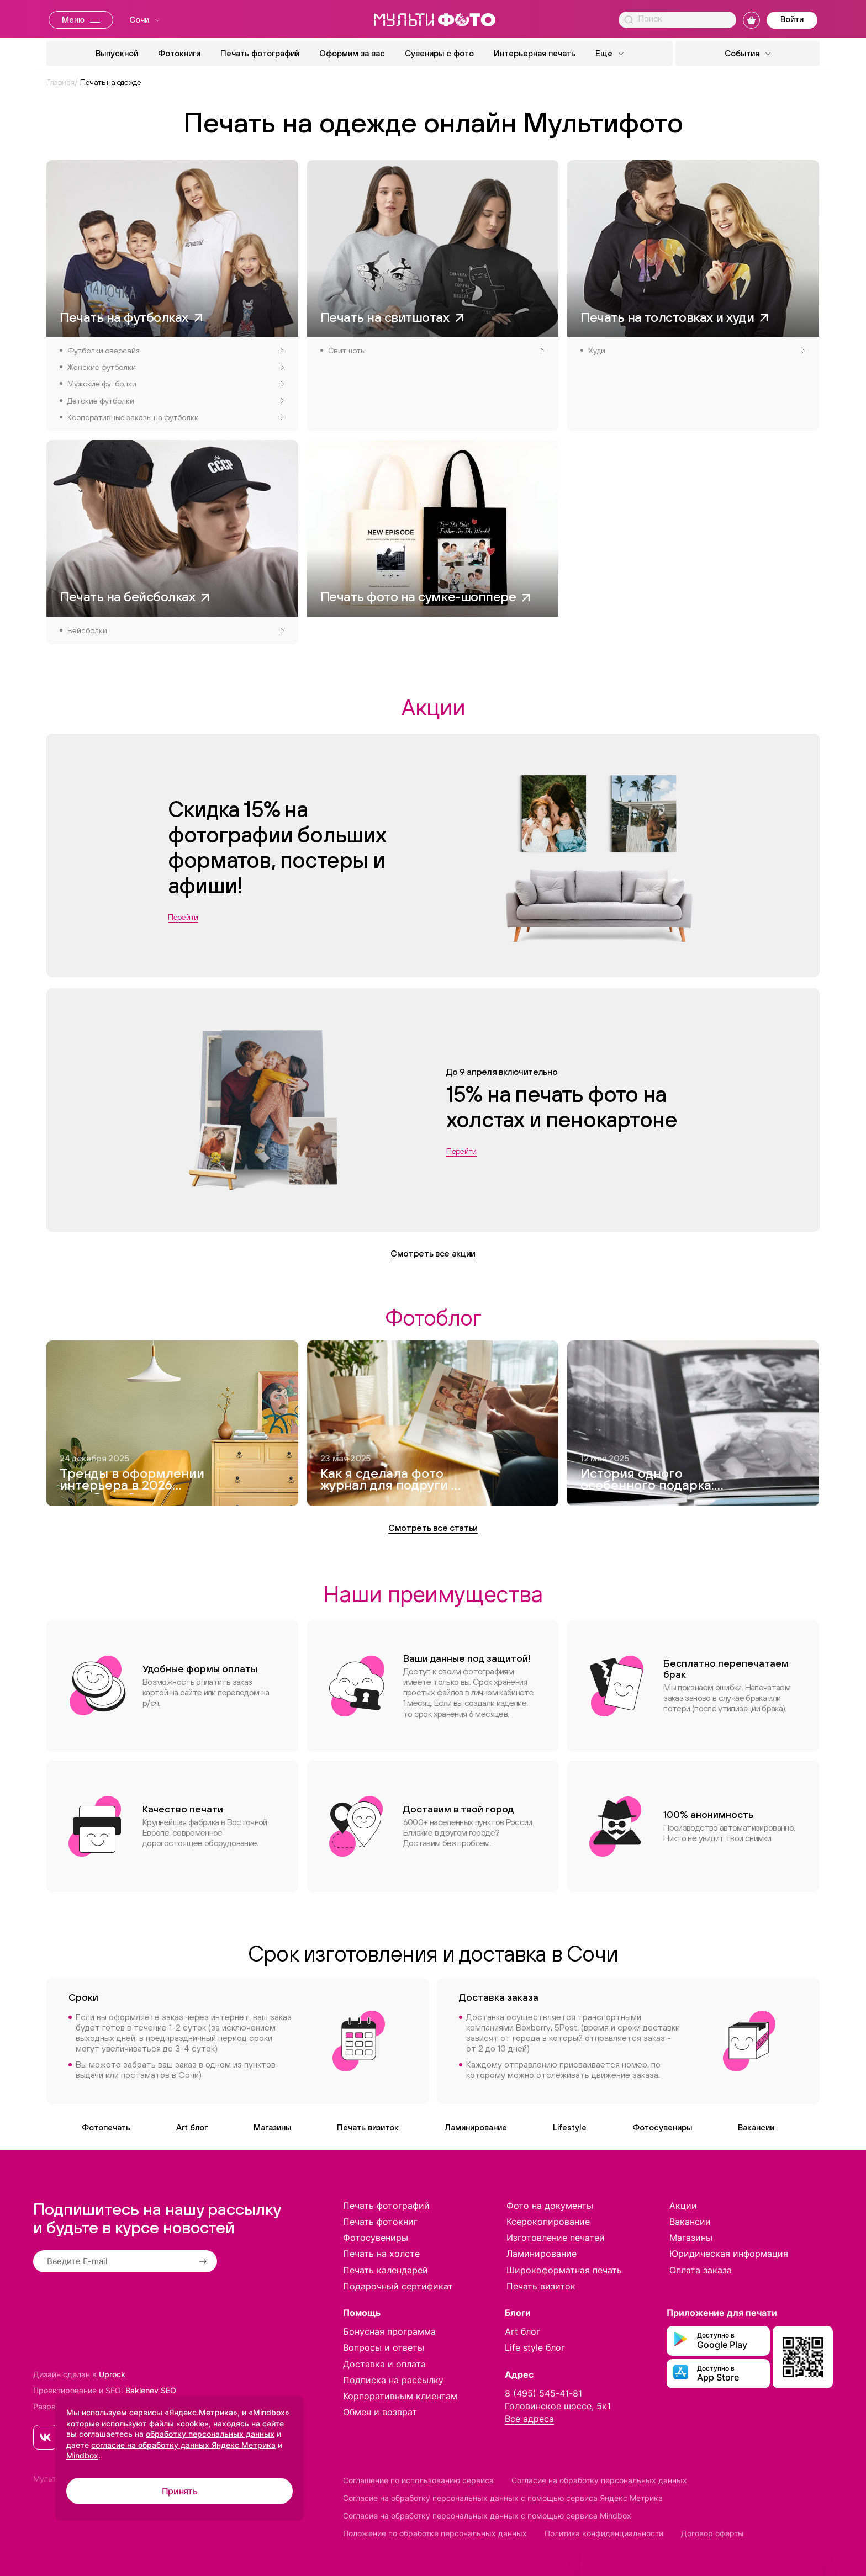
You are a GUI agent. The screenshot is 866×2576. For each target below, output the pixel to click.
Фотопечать (106, 2127)
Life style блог (535, 2347)
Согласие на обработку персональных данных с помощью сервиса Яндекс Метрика (503, 2498)
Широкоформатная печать (564, 2270)
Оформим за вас (352, 53)
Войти (792, 19)
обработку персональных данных (210, 2434)
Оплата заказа (700, 2270)
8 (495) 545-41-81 (543, 2393)
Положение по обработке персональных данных (435, 2533)
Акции (683, 2205)
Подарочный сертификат (398, 2286)
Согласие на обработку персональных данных (599, 2480)
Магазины (272, 2127)
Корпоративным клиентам (400, 2396)
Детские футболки (175, 400)
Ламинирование (476, 2127)
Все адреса (529, 2418)
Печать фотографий (259, 53)
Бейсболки (175, 630)
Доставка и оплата (384, 2364)
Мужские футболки (175, 383)
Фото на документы (549, 2205)
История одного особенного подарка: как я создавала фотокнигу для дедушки (647, 1480)
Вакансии (756, 2127)
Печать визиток (368, 2127)
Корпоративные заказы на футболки (175, 417)
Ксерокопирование (548, 2221)
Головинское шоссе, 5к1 (558, 2405)
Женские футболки (175, 367)
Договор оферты (712, 2533)
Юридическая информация (728, 2253)
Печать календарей (385, 2270)
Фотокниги (179, 53)
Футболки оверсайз (175, 350)
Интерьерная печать (534, 53)
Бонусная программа (389, 2331)
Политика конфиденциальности (604, 2533)
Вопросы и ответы (383, 2347)
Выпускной (117, 53)
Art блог (192, 2127)
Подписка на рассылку (393, 2380)
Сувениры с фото (439, 53)
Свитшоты (436, 350)
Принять (180, 2491)
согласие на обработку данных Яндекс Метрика (183, 2445)
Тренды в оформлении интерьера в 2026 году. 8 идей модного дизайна (132, 1480)
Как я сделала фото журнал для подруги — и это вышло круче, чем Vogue (390, 1480)
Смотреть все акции (433, 1253)
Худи (696, 350)
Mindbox (82, 2455)
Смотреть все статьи (433, 1527)
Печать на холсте (381, 2253)
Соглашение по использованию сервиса (418, 2480)
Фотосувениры (662, 2127)
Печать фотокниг (380, 2221)
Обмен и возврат (380, 2412)
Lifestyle (570, 2127)
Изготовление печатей (555, 2237)
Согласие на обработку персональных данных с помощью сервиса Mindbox (487, 2515)
